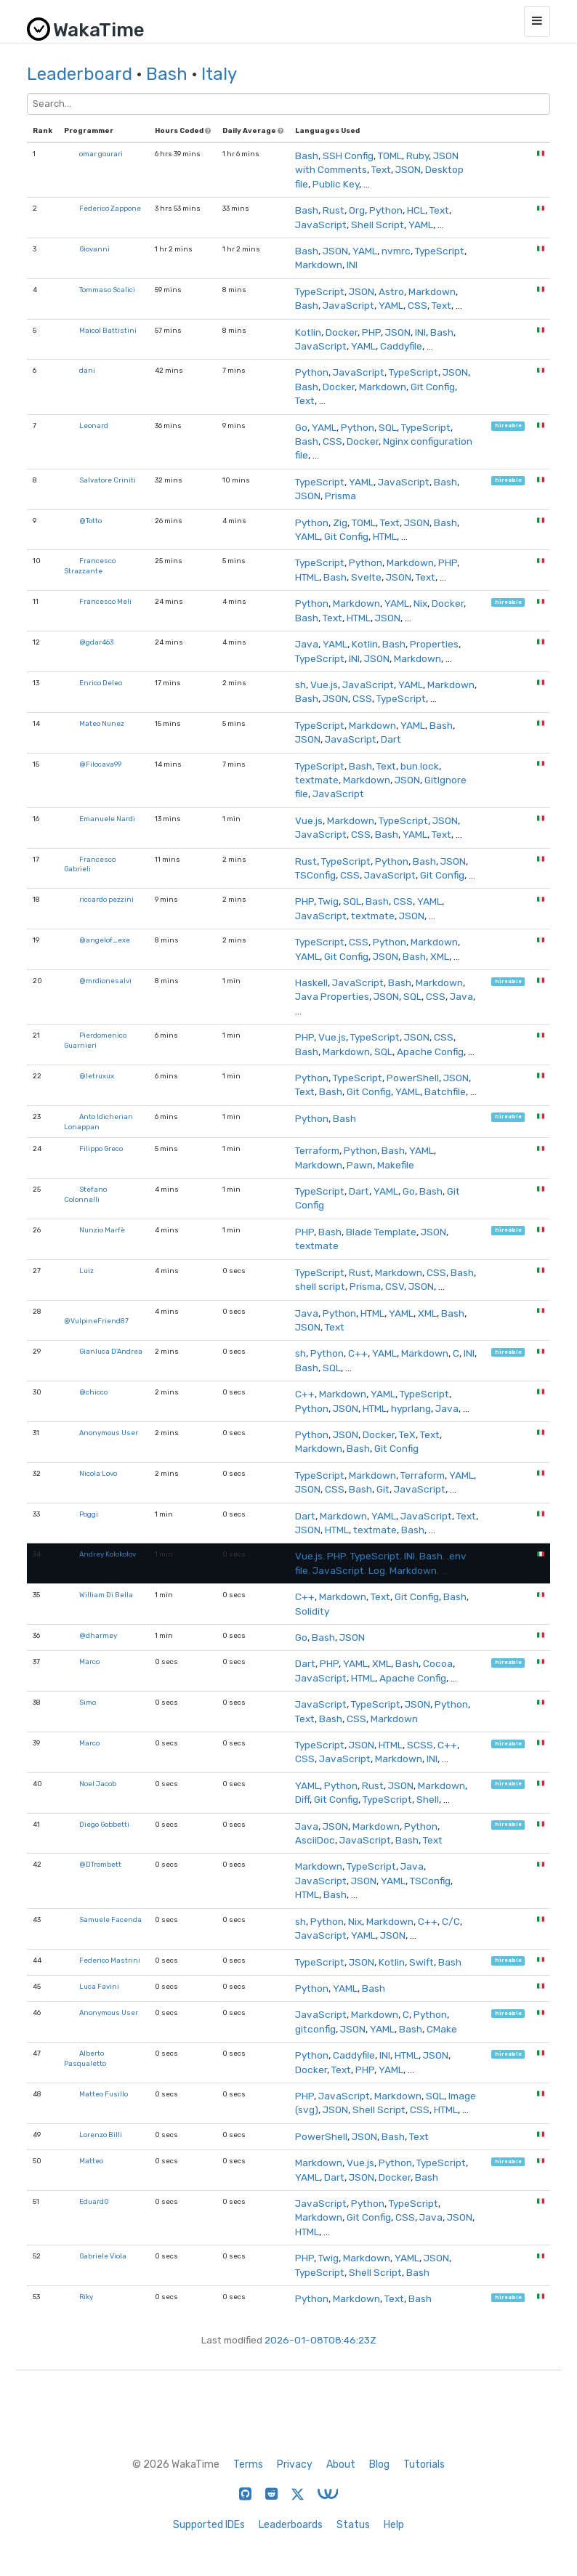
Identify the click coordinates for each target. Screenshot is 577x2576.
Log (376, 1570)
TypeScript (439, 251)
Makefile (395, 1165)
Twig (328, 901)
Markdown (318, 264)
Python (386, 210)
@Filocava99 (100, 764)
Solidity (312, 1611)
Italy (219, 74)
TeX (407, 1434)
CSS (417, 305)
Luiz (86, 1271)
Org (357, 210)
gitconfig (315, 2029)
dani (87, 370)
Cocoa (438, 1663)
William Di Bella (106, 1595)
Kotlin (308, 332)
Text (381, 169)
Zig (340, 522)
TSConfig (315, 875)
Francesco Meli (105, 601)
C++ (358, 1353)
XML (439, 956)
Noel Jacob (97, 1784)
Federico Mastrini (109, 1960)
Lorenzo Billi (100, 2135)
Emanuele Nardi (107, 819)
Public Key (335, 184)
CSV (394, 1286)
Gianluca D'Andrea (110, 1351)
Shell (427, 1799)
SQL (388, 427)
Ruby (417, 155)
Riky (86, 2297)
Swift (421, 1962)
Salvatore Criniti (107, 480)
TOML (390, 155)
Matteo (91, 2161)
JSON (408, 169)
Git (383, 1489)
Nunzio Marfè (102, 1230)
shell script (320, 1286)
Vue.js (324, 684)
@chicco (93, 1392)
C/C (451, 1921)
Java (306, 644)
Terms (248, 2464)
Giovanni (94, 249)
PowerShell (413, 1077)
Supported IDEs (209, 2525)
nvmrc (396, 251)
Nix (420, 603)
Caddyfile (401, 346)
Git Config (433, 386)
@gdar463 (96, 642)
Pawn (360, 1165)
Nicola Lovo (98, 1473)
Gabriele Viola (102, 2256)
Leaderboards (291, 2525)
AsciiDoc (315, 1840)
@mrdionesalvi (105, 981)
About (340, 2464)
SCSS (420, 1745)
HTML (385, 536)
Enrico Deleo (100, 683)
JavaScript (321, 224)
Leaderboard (79, 74)
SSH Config (348, 155)
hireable (508, 426)
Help (394, 2525)
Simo (87, 1702)
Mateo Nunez (101, 723)
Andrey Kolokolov (107, 1554)
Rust (333, 210)
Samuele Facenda (110, 1919)
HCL (416, 210)
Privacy (294, 2464)
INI (352, 264)
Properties (434, 644)
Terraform (317, 1150)
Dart (391, 739)
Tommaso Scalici (107, 290)
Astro (391, 291)
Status (353, 2525)
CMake (442, 2029)
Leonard (93, 425)
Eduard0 (94, 2201)
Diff (302, 1799)
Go (301, 427)
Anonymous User (108, 1433)
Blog (379, 2464)
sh (300, 684)
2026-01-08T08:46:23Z (320, 2340)
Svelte (366, 577)
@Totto (90, 521)
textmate (317, 780)
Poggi (88, 1514)
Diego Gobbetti (104, 1824)
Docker (342, 332)
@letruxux (96, 1076)
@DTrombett (100, 1864)
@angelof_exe (104, 940)
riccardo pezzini (106, 899)
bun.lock (419, 766)
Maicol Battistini (108, 330)
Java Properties (332, 996)
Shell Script (377, 224)
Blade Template (381, 1231)
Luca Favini (99, 1986)
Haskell (311, 982)
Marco (89, 1661)
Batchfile (445, 1091)
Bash (166, 74)
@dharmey (98, 1635)
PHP (371, 332)
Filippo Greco (101, 1148)
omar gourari (101, 154)
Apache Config (430, 1051)
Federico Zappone (110, 208)
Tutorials (424, 2464)
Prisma (340, 495)
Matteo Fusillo (103, 2094)
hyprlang (411, 1408)
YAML (420, 224)
